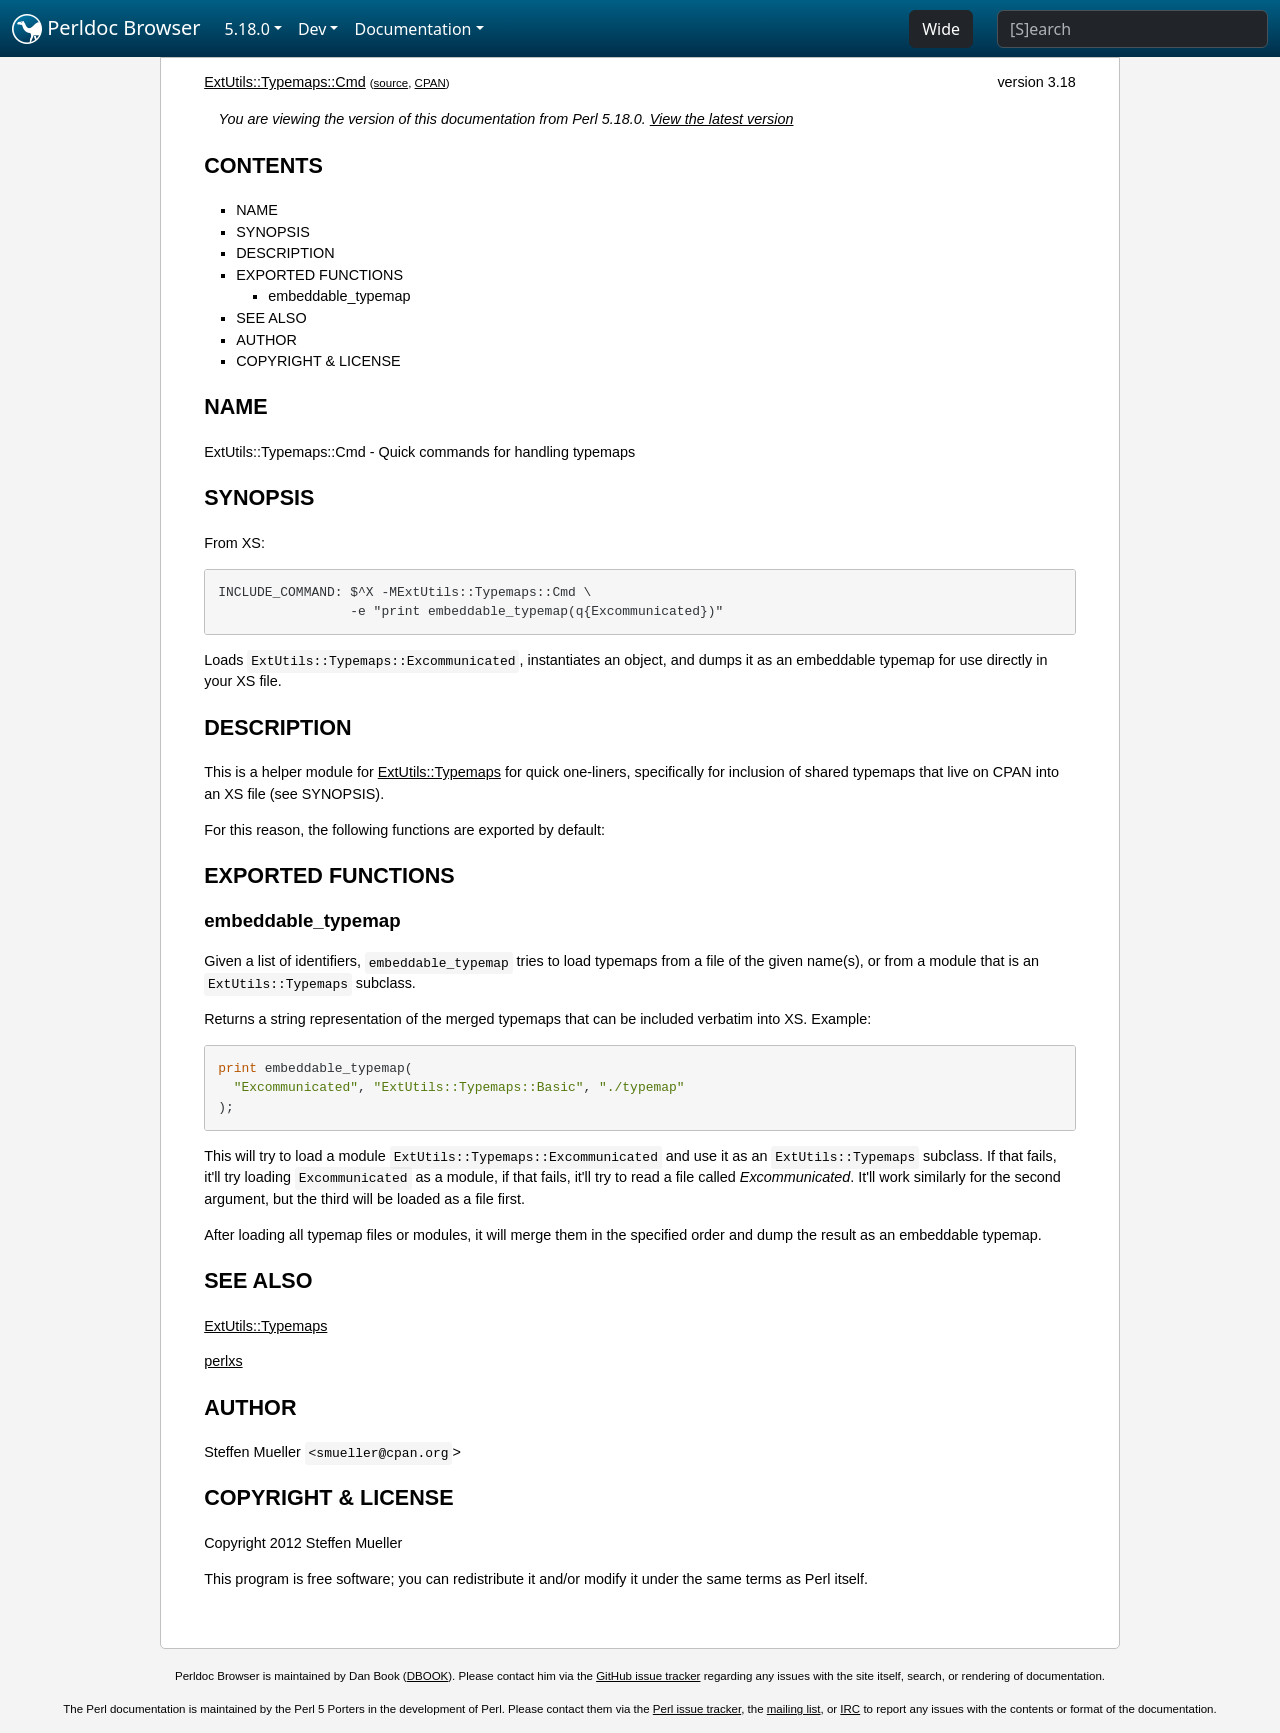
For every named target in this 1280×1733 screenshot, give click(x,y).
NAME (257, 210)
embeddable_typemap (339, 296)
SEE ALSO (271, 318)
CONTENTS (263, 165)
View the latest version (722, 119)
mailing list (794, 1709)
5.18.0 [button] (247, 29)
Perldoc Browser (106, 29)
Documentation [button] (412, 29)
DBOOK (428, 1676)
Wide (941, 29)
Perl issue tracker (697, 1709)
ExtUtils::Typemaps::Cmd (285, 82)
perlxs (223, 1361)
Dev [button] (312, 29)
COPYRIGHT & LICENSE (318, 361)
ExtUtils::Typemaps (439, 772)
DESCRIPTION (285, 253)
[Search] (1132, 29)
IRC (850, 1709)
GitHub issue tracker (648, 1676)
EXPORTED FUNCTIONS (319, 275)
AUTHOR (266, 340)
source (391, 83)
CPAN (430, 83)
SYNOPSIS (273, 232)
